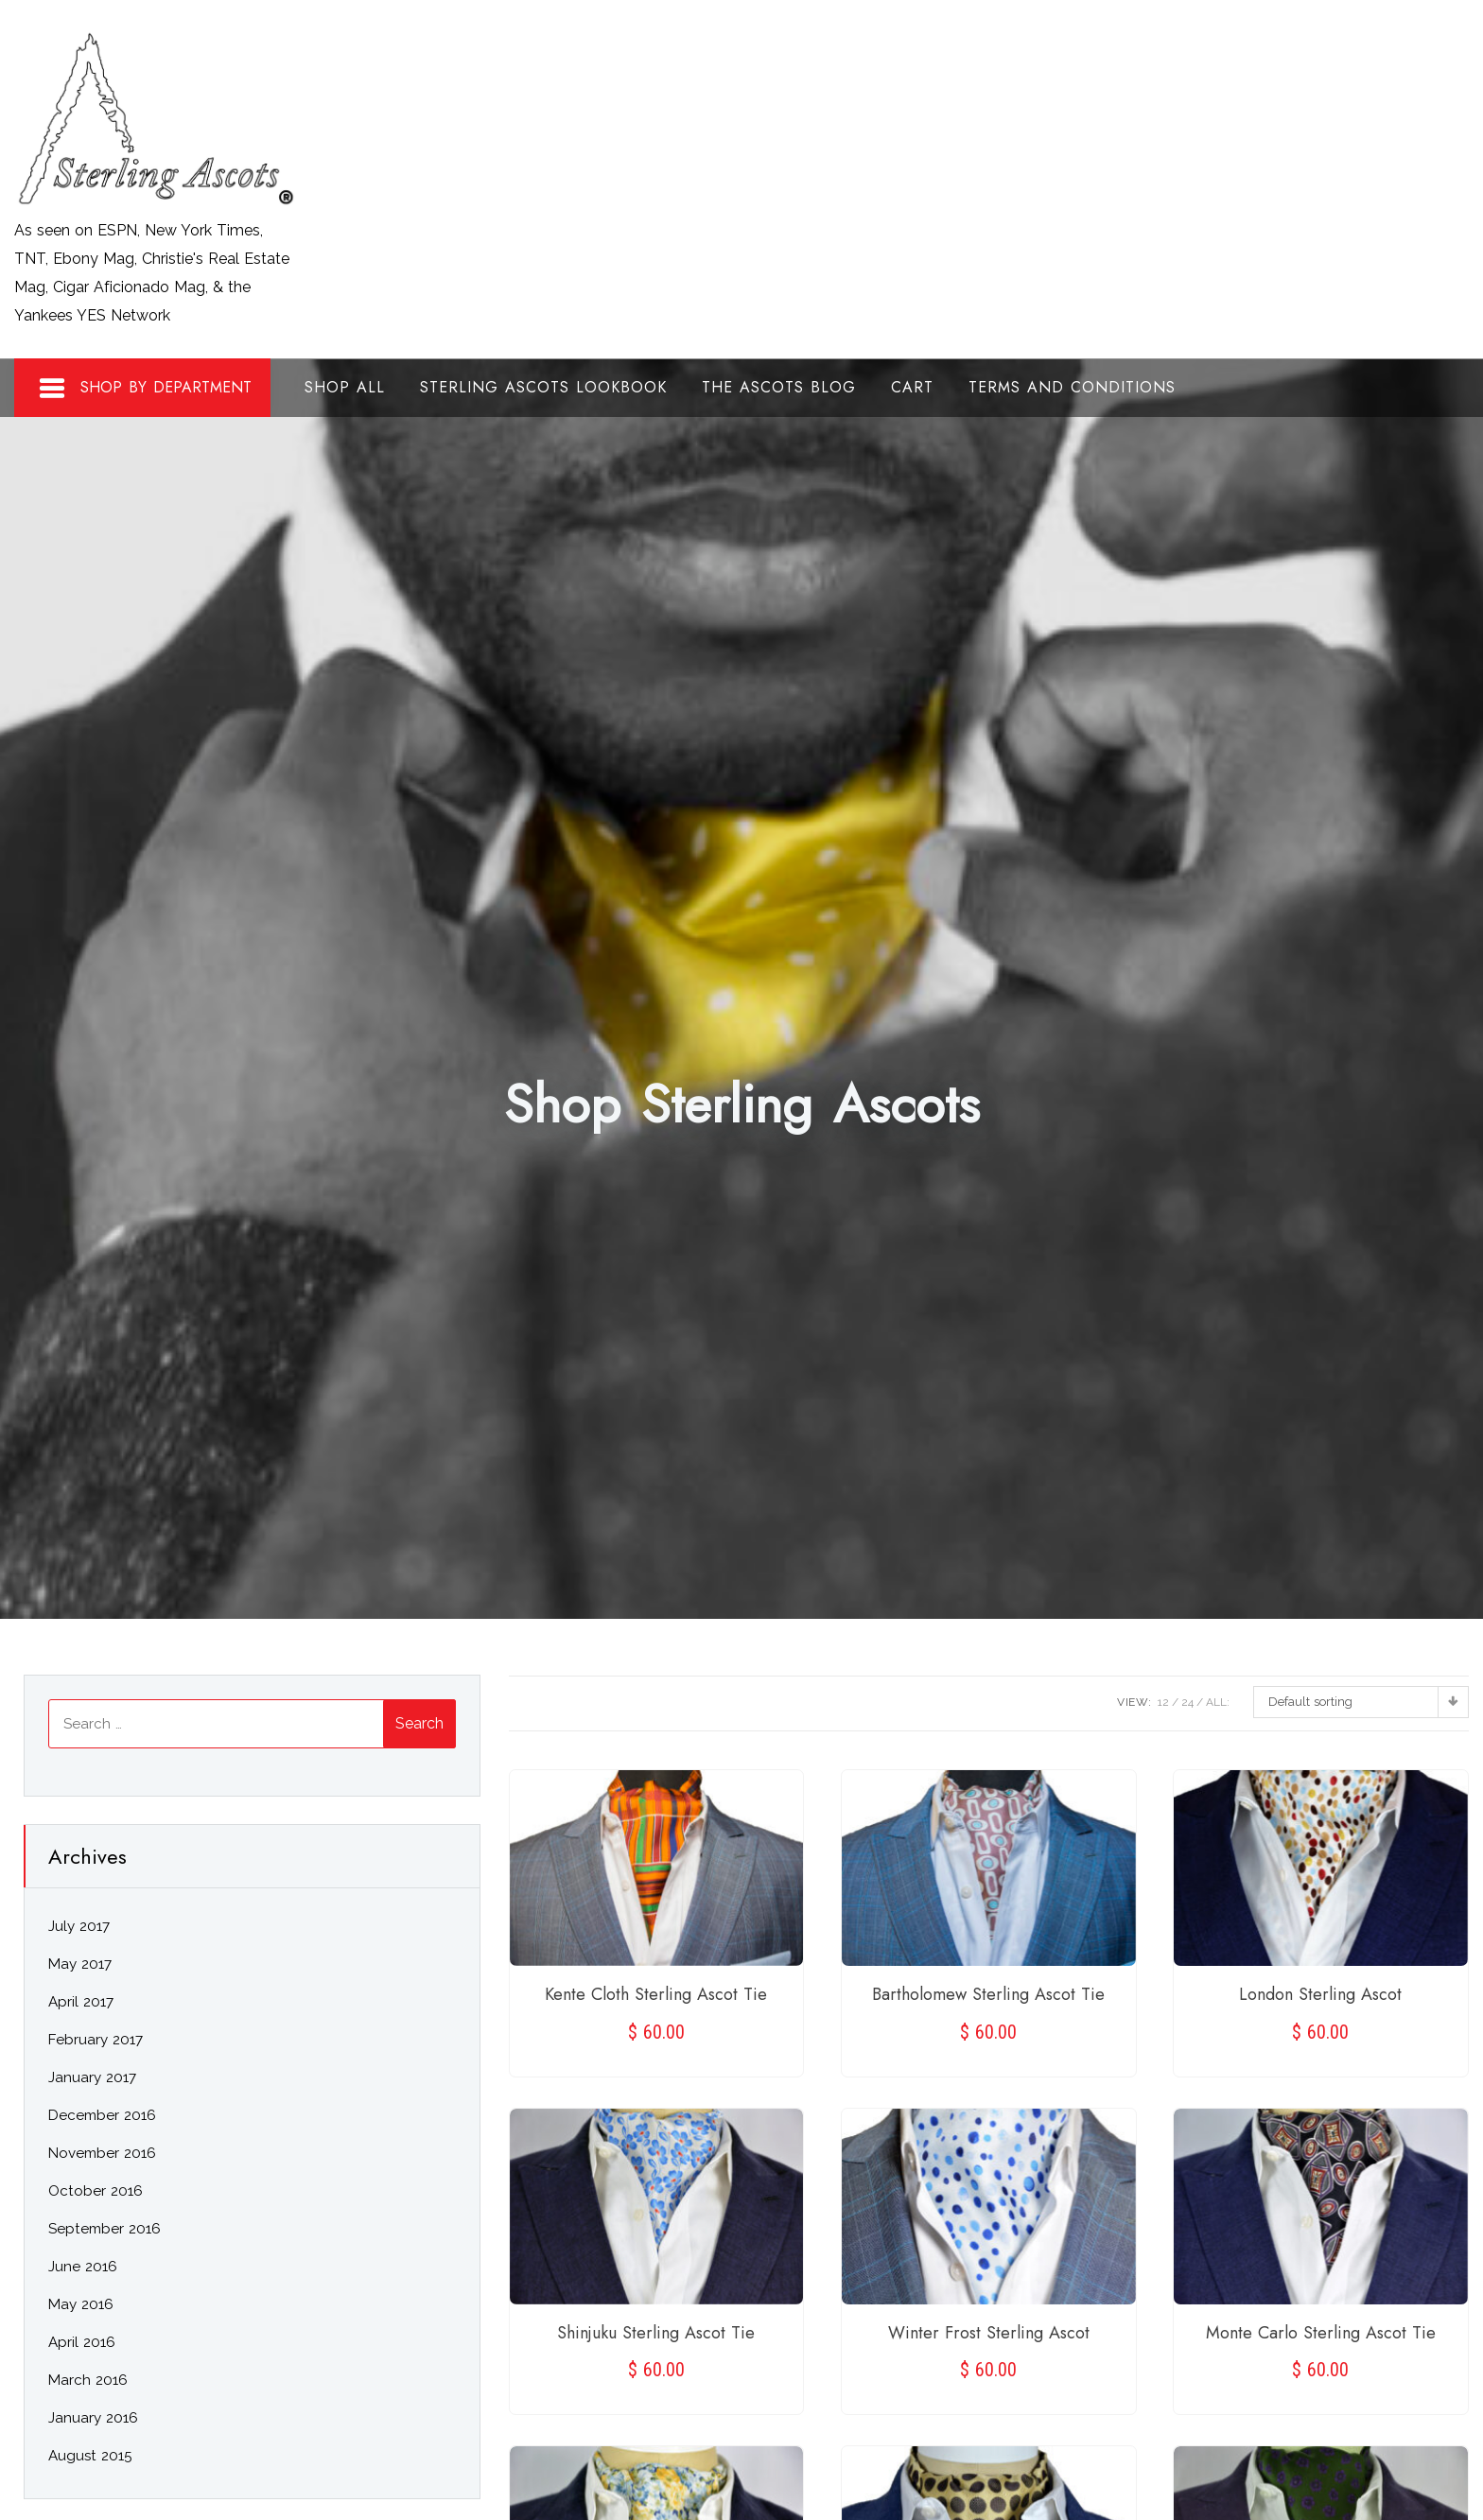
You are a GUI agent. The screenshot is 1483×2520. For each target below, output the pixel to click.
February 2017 (95, 2039)
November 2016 (102, 2153)
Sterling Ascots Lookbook (543, 387)
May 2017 (80, 1964)
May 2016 (80, 2304)
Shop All (345, 387)
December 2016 (102, 2115)
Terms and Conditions (1072, 387)
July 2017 (79, 1926)
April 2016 (81, 2342)
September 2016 (104, 2228)
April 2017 (80, 2001)
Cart (912, 387)
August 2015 (89, 2455)
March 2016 (88, 2380)
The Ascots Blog (779, 387)
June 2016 (82, 2266)
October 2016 (95, 2190)
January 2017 (92, 2077)
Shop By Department (145, 388)
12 (1163, 1702)
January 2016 (93, 2417)
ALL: (1218, 1702)
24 (1187, 1702)
